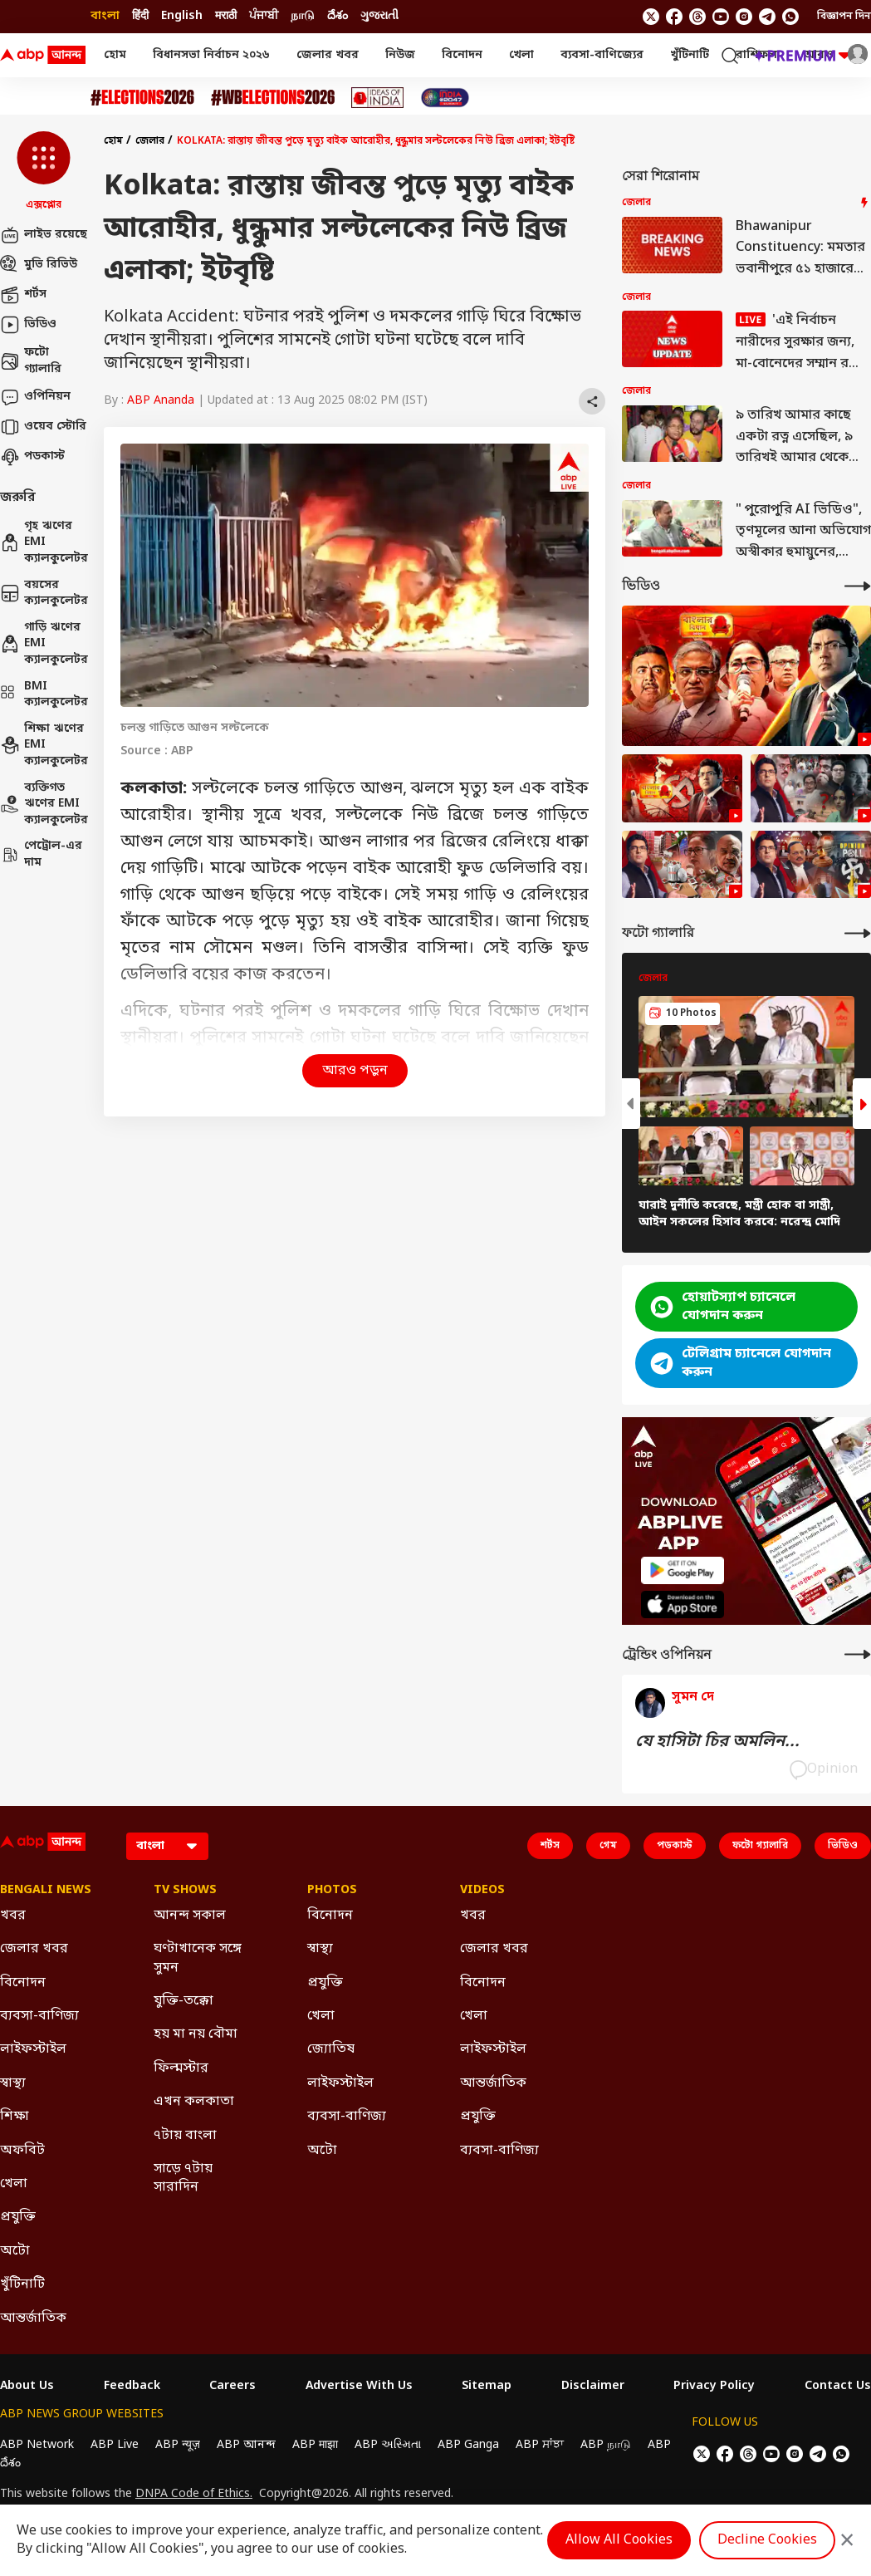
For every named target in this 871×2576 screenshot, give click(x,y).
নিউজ (400, 55)
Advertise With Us (359, 2386)
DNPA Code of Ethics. (193, 2494)
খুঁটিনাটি (689, 55)
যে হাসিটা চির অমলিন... (717, 1742)
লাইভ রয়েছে (43, 235)
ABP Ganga (468, 2445)
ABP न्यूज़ (177, 2445)
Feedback (132, 2386)
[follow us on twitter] (651, 17)
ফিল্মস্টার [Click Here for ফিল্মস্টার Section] (181, 2068)
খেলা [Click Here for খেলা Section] (13, 2184)
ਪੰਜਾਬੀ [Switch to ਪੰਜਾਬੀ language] (263, 16)
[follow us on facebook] (674, 17)
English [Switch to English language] (182, 16)
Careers (232, 2386)
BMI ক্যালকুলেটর (43, 695)
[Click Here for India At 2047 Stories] (445, 97)
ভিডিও (28, 325)
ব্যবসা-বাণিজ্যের (601, 55)
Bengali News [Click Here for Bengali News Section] (45, 1890)
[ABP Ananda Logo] (43, 56)
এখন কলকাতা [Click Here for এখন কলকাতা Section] (194, 2102)
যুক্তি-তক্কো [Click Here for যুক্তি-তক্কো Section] (183, 2001)
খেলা (521, 55)
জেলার (149, 141)
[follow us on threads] (697, 17)
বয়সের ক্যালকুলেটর (43, 593)
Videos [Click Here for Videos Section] (482, 1890)
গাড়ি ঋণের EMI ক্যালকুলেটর (43, 644)
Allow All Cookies (619, 2540)
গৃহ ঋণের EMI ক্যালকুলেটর (43, 542)
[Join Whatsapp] (790, 17)
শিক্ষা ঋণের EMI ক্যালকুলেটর (43, 745)
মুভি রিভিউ (38, 265)
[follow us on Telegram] (767, 17)
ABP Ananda (160, 401)
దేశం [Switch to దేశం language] (337, 16)
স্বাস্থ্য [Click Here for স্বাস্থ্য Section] (13, 2083)
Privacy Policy (714, 2386)
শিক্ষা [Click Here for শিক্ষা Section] (14, 2116)
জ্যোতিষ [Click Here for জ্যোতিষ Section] (331, 2049)
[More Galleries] (857, 933)
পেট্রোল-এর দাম (41, 854)
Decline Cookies (767, 2540)
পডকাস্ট (32, 457)
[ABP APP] (682, 1570)
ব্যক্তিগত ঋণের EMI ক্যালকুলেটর (43, 804)
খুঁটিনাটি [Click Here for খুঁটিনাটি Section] (22, 2284)
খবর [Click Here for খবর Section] (13, 1915)
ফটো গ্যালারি (30, 361)
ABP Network (37, 2445)
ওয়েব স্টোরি (43, 427)
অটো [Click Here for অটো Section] (15, 2251)
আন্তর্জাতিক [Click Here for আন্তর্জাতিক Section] (33, 2318)
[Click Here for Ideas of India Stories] (377, 97)
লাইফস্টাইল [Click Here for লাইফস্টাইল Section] (33, 2049)
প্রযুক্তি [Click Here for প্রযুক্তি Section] (18, 2217)
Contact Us (838, 2386)
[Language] (167, 1846)
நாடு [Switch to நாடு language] (303, 16)
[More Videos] (857, 586)
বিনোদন (462, 55)
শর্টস (23, 295)
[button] (43, 172)
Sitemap (486, 2386)
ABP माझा (315, 2445)
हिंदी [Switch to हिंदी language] (140, 16)
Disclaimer (592, 2386)
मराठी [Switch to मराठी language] (226, 16)
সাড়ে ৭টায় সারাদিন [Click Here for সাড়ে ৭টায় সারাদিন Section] (183, 2178)
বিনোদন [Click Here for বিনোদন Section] (23, 1983)
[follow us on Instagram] (744, 17)
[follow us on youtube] (721, 17)
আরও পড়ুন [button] (355, 1071)
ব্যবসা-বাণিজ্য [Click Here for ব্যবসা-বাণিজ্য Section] (39, 2016)
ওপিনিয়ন (35, 397)
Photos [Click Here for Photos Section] (332, 1890)
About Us (27, 2386)
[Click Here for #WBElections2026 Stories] (273, 97)
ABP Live (115, 2445)
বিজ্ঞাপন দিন (844, 16)
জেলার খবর (327, 55)
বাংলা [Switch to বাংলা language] (105, 16)
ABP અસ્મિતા (388, 2445)
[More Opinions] (857, 1654)
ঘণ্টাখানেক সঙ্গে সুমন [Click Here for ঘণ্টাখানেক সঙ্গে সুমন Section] (198, 1958)
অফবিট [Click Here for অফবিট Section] (22, 2151)
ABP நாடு (605, 2445)
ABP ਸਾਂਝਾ (540, 2445)
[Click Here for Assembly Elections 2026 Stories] (142, 97)
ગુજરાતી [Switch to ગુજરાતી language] (379, 16)
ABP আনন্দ (246, 2445)
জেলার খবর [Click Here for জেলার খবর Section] (34, 1949)
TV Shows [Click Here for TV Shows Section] (185, 1890)
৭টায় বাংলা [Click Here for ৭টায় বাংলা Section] (185, 2136)
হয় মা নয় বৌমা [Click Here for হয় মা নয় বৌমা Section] (195, 2034)
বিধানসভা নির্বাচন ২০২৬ (211, 55)
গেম (608, 1845)
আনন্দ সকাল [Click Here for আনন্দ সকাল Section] (190, 1915)
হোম (115, 55)
